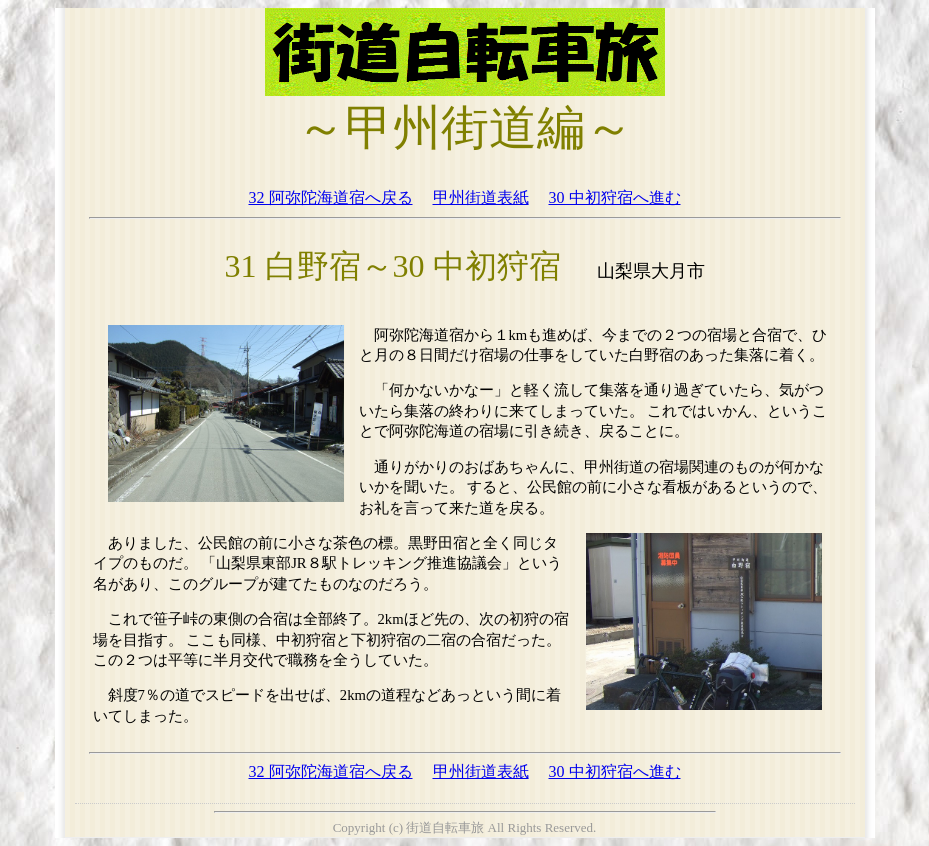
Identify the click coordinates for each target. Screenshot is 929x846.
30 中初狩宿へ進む (615, 197)
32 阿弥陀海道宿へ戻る (331, 197)
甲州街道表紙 (481, 197)
